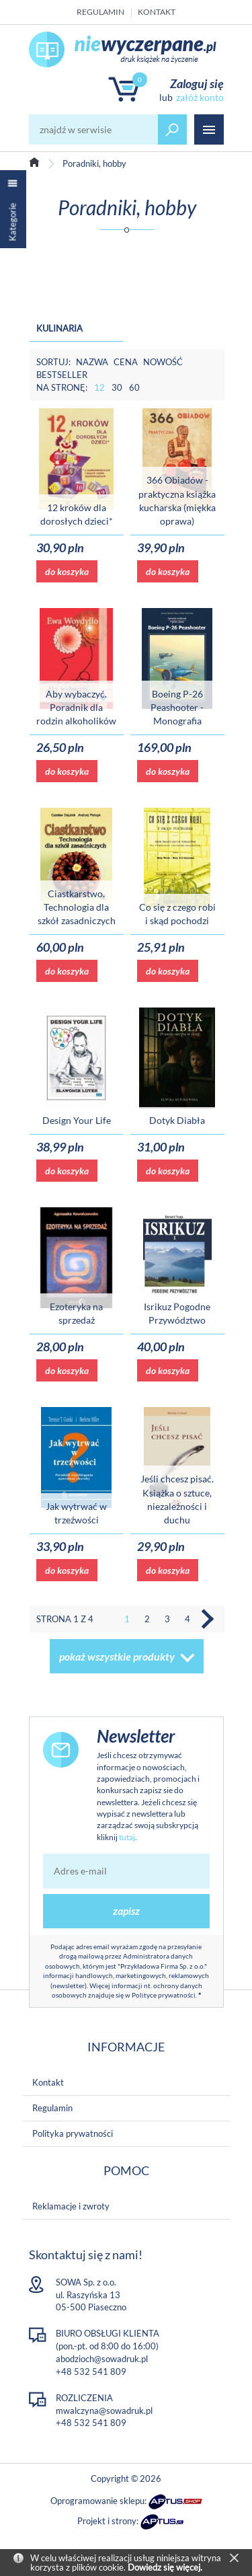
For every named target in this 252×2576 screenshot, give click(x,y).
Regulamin (100, 12)
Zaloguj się (197, 83)
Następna (208, 1619)
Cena (126, 361)
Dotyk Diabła (177, 1120)
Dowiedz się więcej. (165, 2567)
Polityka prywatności (72, 2133)
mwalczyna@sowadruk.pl (104, 2410)
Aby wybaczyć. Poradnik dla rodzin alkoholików (76, 707)
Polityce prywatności (164, 1995)
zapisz (126, 1910)
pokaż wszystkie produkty (117, 1656)
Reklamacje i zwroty (71, 2206)
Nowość (163, 361)
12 (99, 387)
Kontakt (156, 12)
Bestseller (61, 374)
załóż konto (200, 97)
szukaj (172, 129)
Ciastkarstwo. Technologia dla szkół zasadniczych (77, 907)
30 (117, 387)
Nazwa (92, 361)
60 (134, 387)
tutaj (127, 1837)
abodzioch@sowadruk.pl (102, 2358)
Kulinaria (59, 328)
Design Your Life (76, 1120)
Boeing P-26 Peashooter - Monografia (177, 707)
